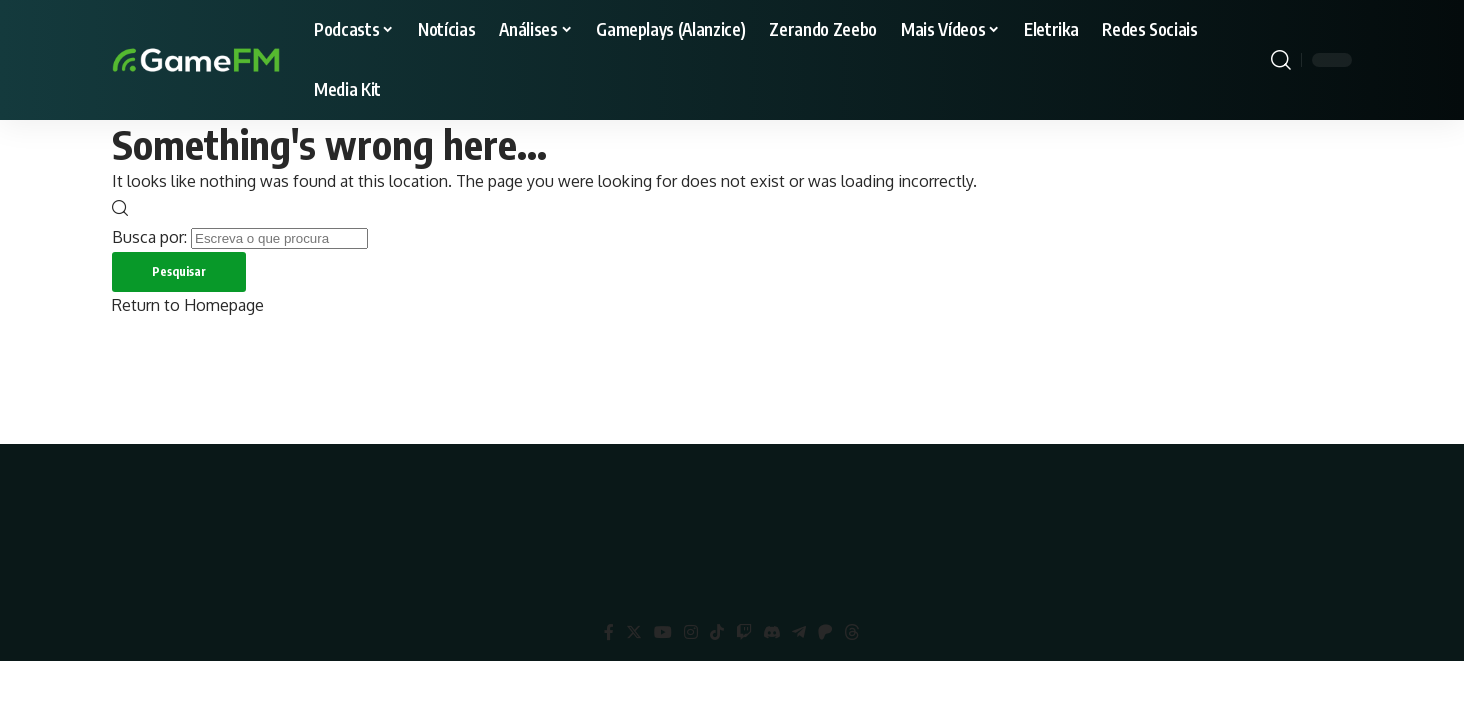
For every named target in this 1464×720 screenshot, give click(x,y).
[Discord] (772, 632)
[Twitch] (744, 632)
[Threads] (852, 632)
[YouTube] (663, 632)
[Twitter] (634, 632)
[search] (1281, 60)
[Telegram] (799, 632)
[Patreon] (825, 632)
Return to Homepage (188, 305)
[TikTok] (717, 632)
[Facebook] (609, 632)
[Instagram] (691, 632)
